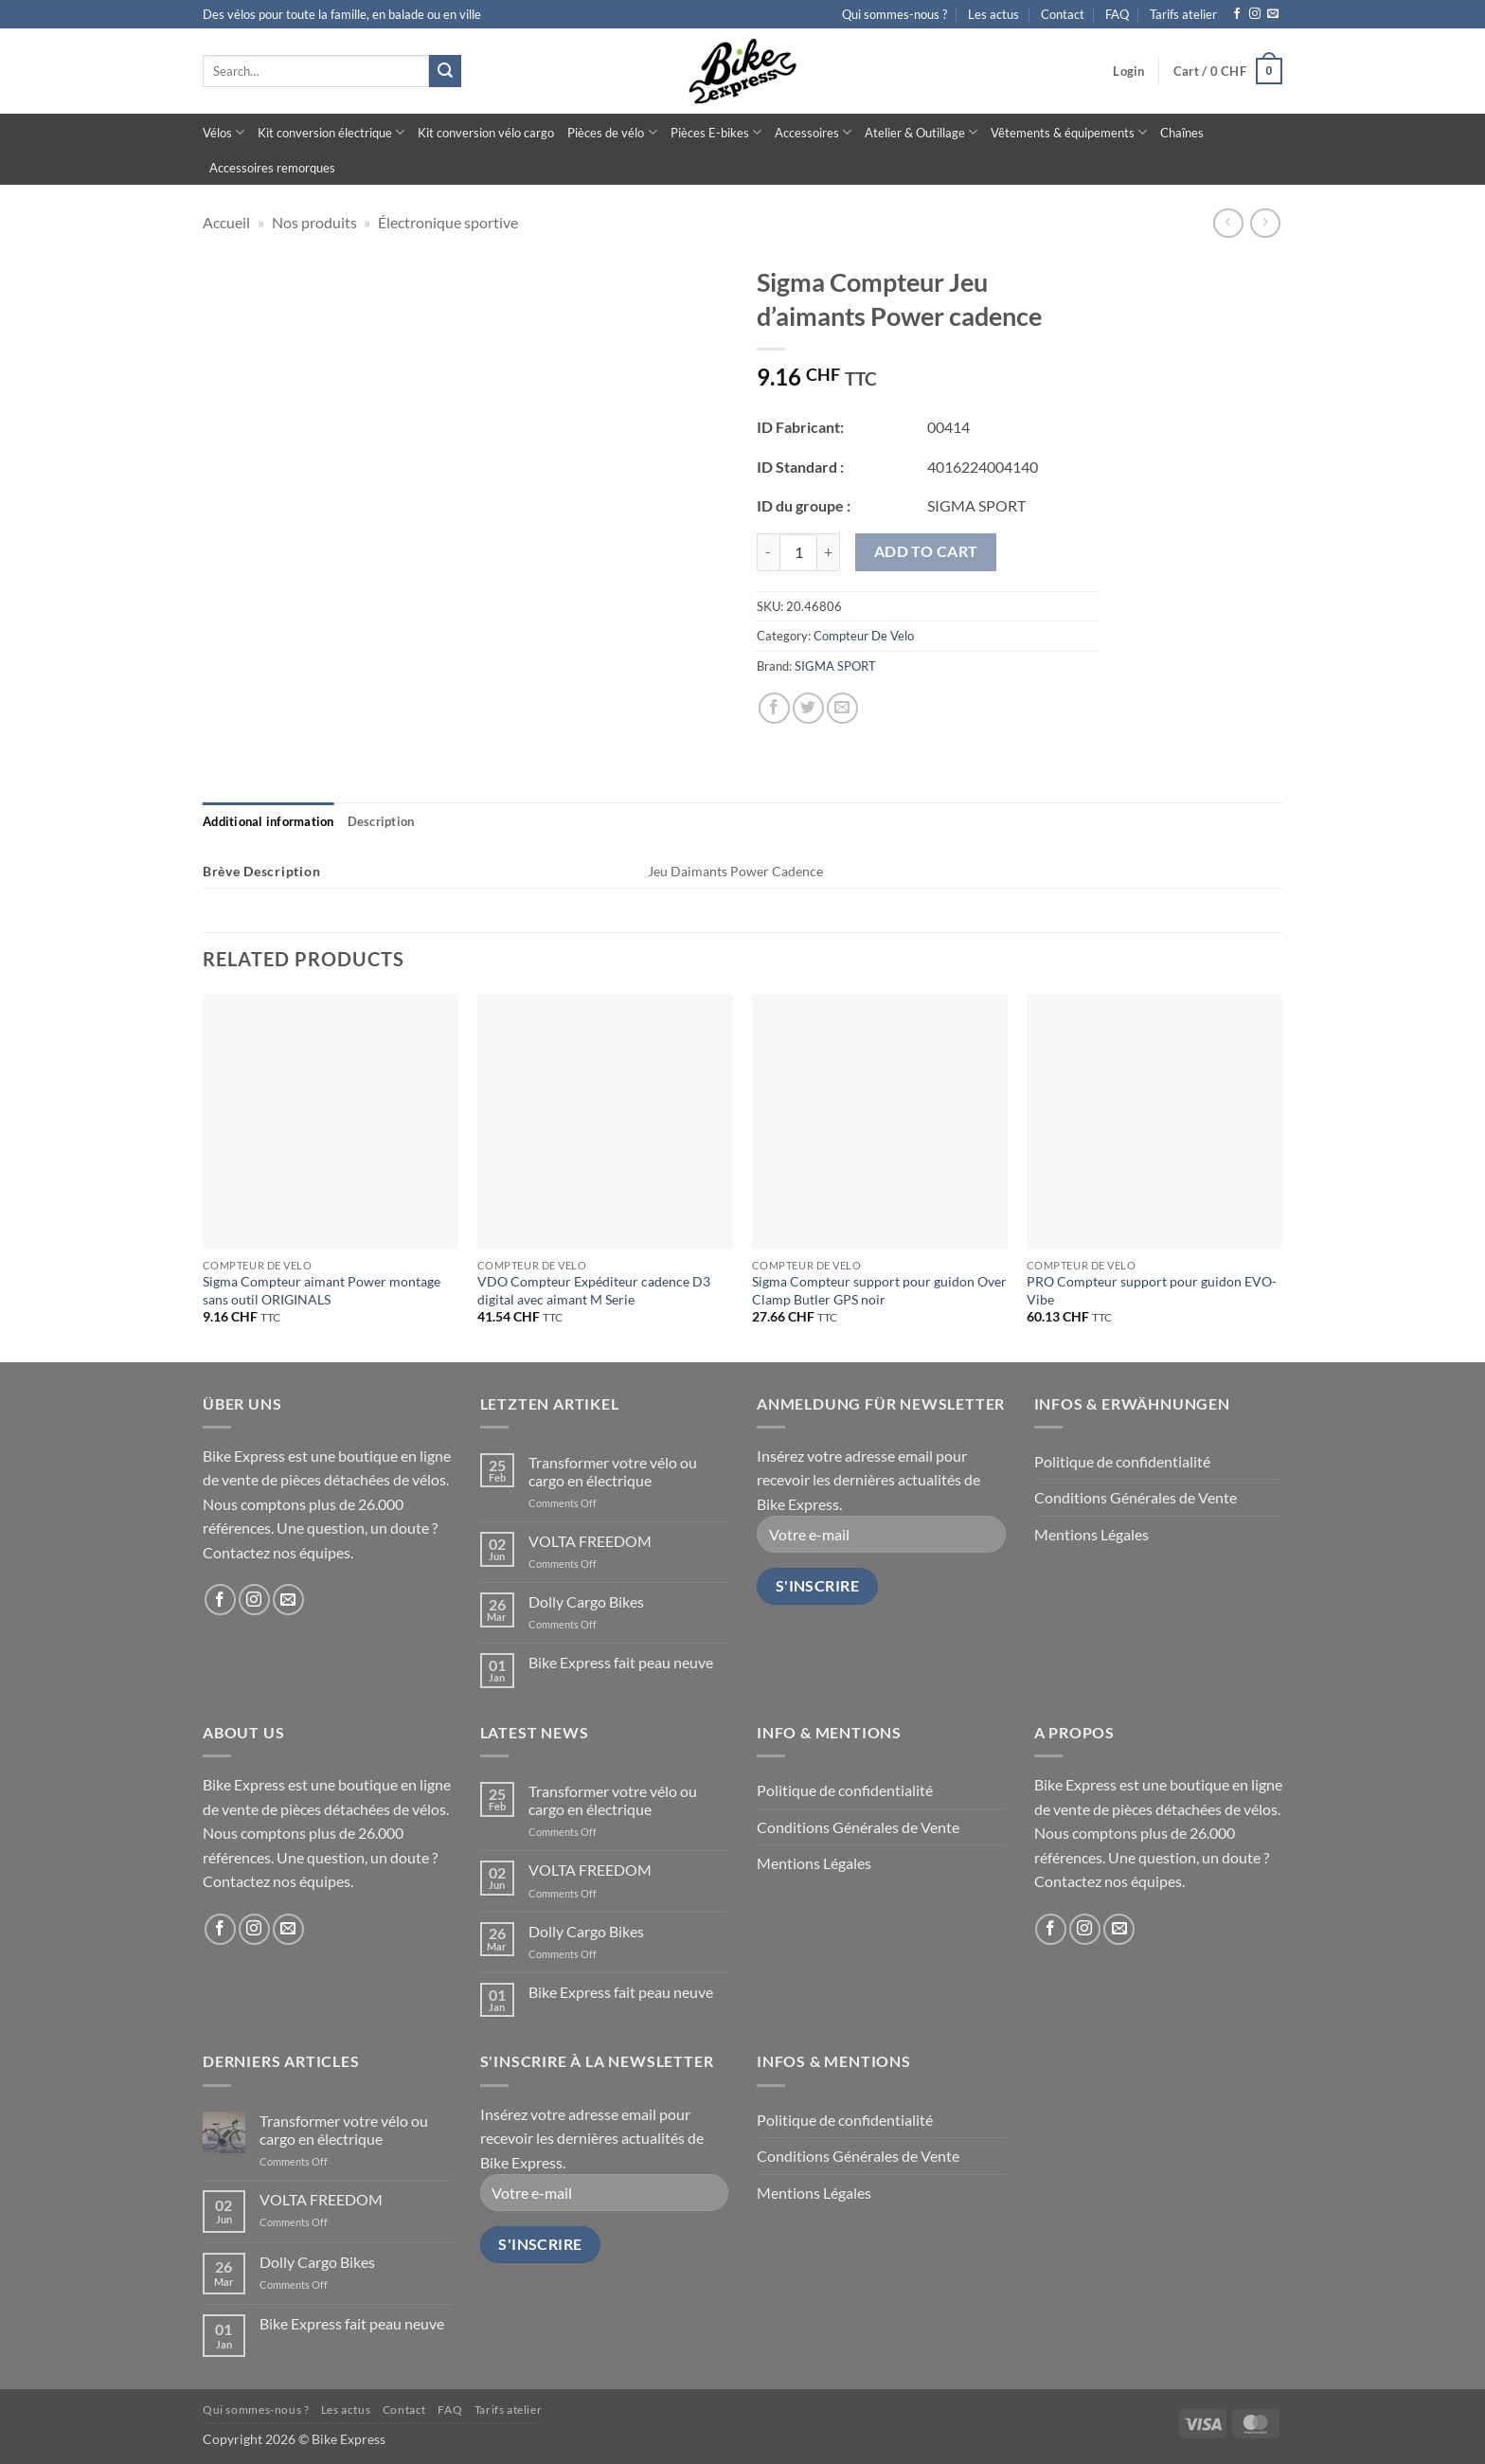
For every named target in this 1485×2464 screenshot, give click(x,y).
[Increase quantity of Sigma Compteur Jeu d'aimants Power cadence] (828, 552)
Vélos (223, 132)
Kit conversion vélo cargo (486, 132)
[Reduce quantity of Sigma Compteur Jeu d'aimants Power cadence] (768, 552)
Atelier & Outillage (921, 132)
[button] (1128, 71)
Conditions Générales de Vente (1135, 1497)
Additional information (268, 821)
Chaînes (1182, 132)
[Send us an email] (1273, 14)
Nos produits (314, 222)
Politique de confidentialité (1122, 1461)
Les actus (993, 14)
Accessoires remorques (272, 167)
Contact (1062, 14)
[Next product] (1228, 223)
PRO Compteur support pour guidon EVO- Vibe (1152, 1290)
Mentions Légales (1091, 1534)
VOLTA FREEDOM (590, 1541)
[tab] (268, 821)
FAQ (1117, 14)
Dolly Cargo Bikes (586, 1601)
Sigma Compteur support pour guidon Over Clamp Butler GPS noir (879, 1290)
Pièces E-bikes (716, 132)
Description (381, 821)
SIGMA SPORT (835, 666)
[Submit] (445, 71)
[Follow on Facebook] (1237, 14)
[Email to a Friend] (842, 708)
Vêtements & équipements (1069, 132)
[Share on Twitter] (808, 708)
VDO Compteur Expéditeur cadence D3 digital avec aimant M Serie (593, 1290)
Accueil (226, 222)
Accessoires (813, 132)
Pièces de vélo (611, 132)
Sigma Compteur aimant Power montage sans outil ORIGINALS (321, 1290)
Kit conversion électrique (331, 132)
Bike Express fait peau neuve (620, 1662)
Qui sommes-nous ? (894, 14)
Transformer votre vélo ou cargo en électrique (612, 1471)
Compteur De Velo (864, 635)
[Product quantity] (798, 552)
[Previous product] (1264, 223)
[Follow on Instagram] (1255, 14)
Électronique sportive (448, 222)
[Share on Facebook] (774, 708)
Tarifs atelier (1183, 14)
